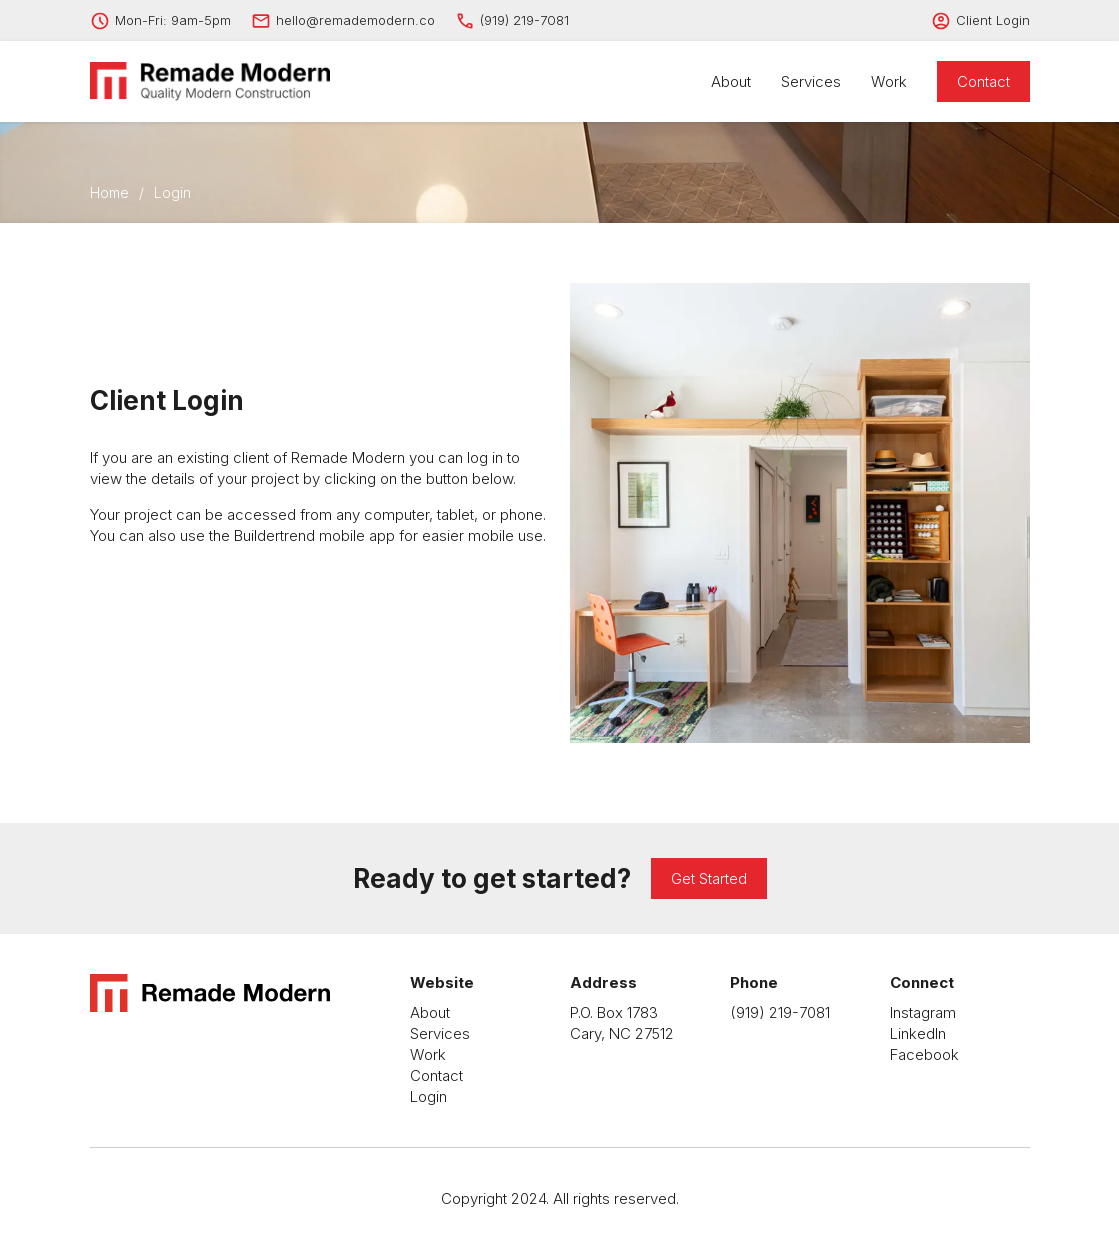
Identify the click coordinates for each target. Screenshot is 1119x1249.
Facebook (924, 1054)
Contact (983, 81)
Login (428, 1096)
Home (109, 192)
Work (889, 81)
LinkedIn (918, 1033)
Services (811, 81)
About (731, 81)
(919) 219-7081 (780, 1012)
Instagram (923, 1012)
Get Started (709, 878)
